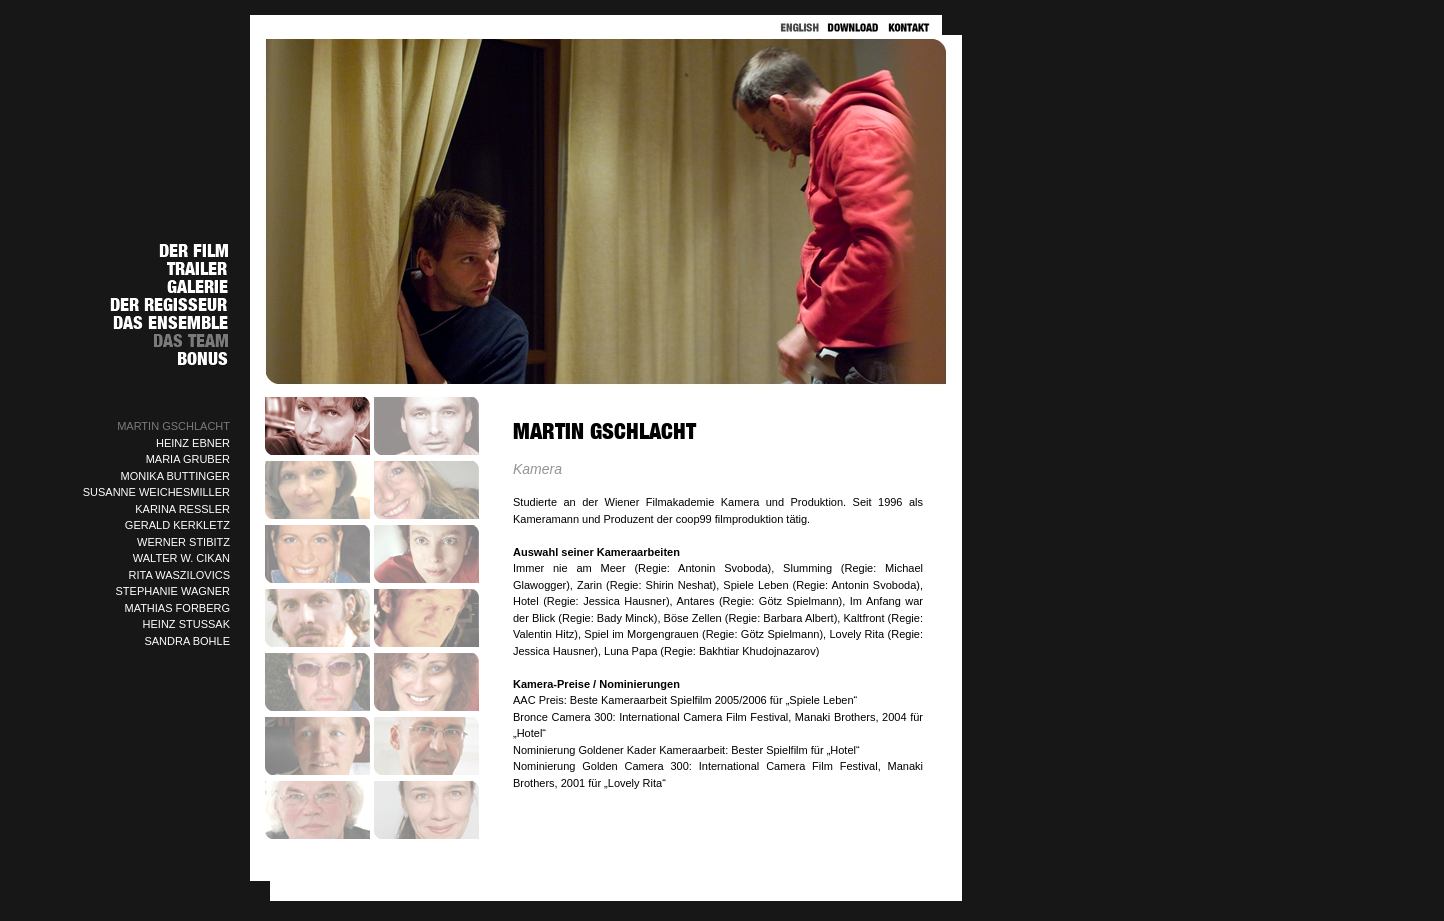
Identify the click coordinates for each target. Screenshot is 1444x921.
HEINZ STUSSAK (186, 624)
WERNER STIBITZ (183, 542)
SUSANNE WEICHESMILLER (156, 492)
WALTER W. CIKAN (181, 558)
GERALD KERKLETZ (177, 525)
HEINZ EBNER (193, 443)
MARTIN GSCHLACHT (173, 426)
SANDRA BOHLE (187, 641)
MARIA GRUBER (188, 459)
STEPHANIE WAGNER (173, 591)
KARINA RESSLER (182, 509)
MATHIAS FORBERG (177, 608)
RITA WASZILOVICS (179, 575)
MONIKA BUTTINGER (175, 476)
